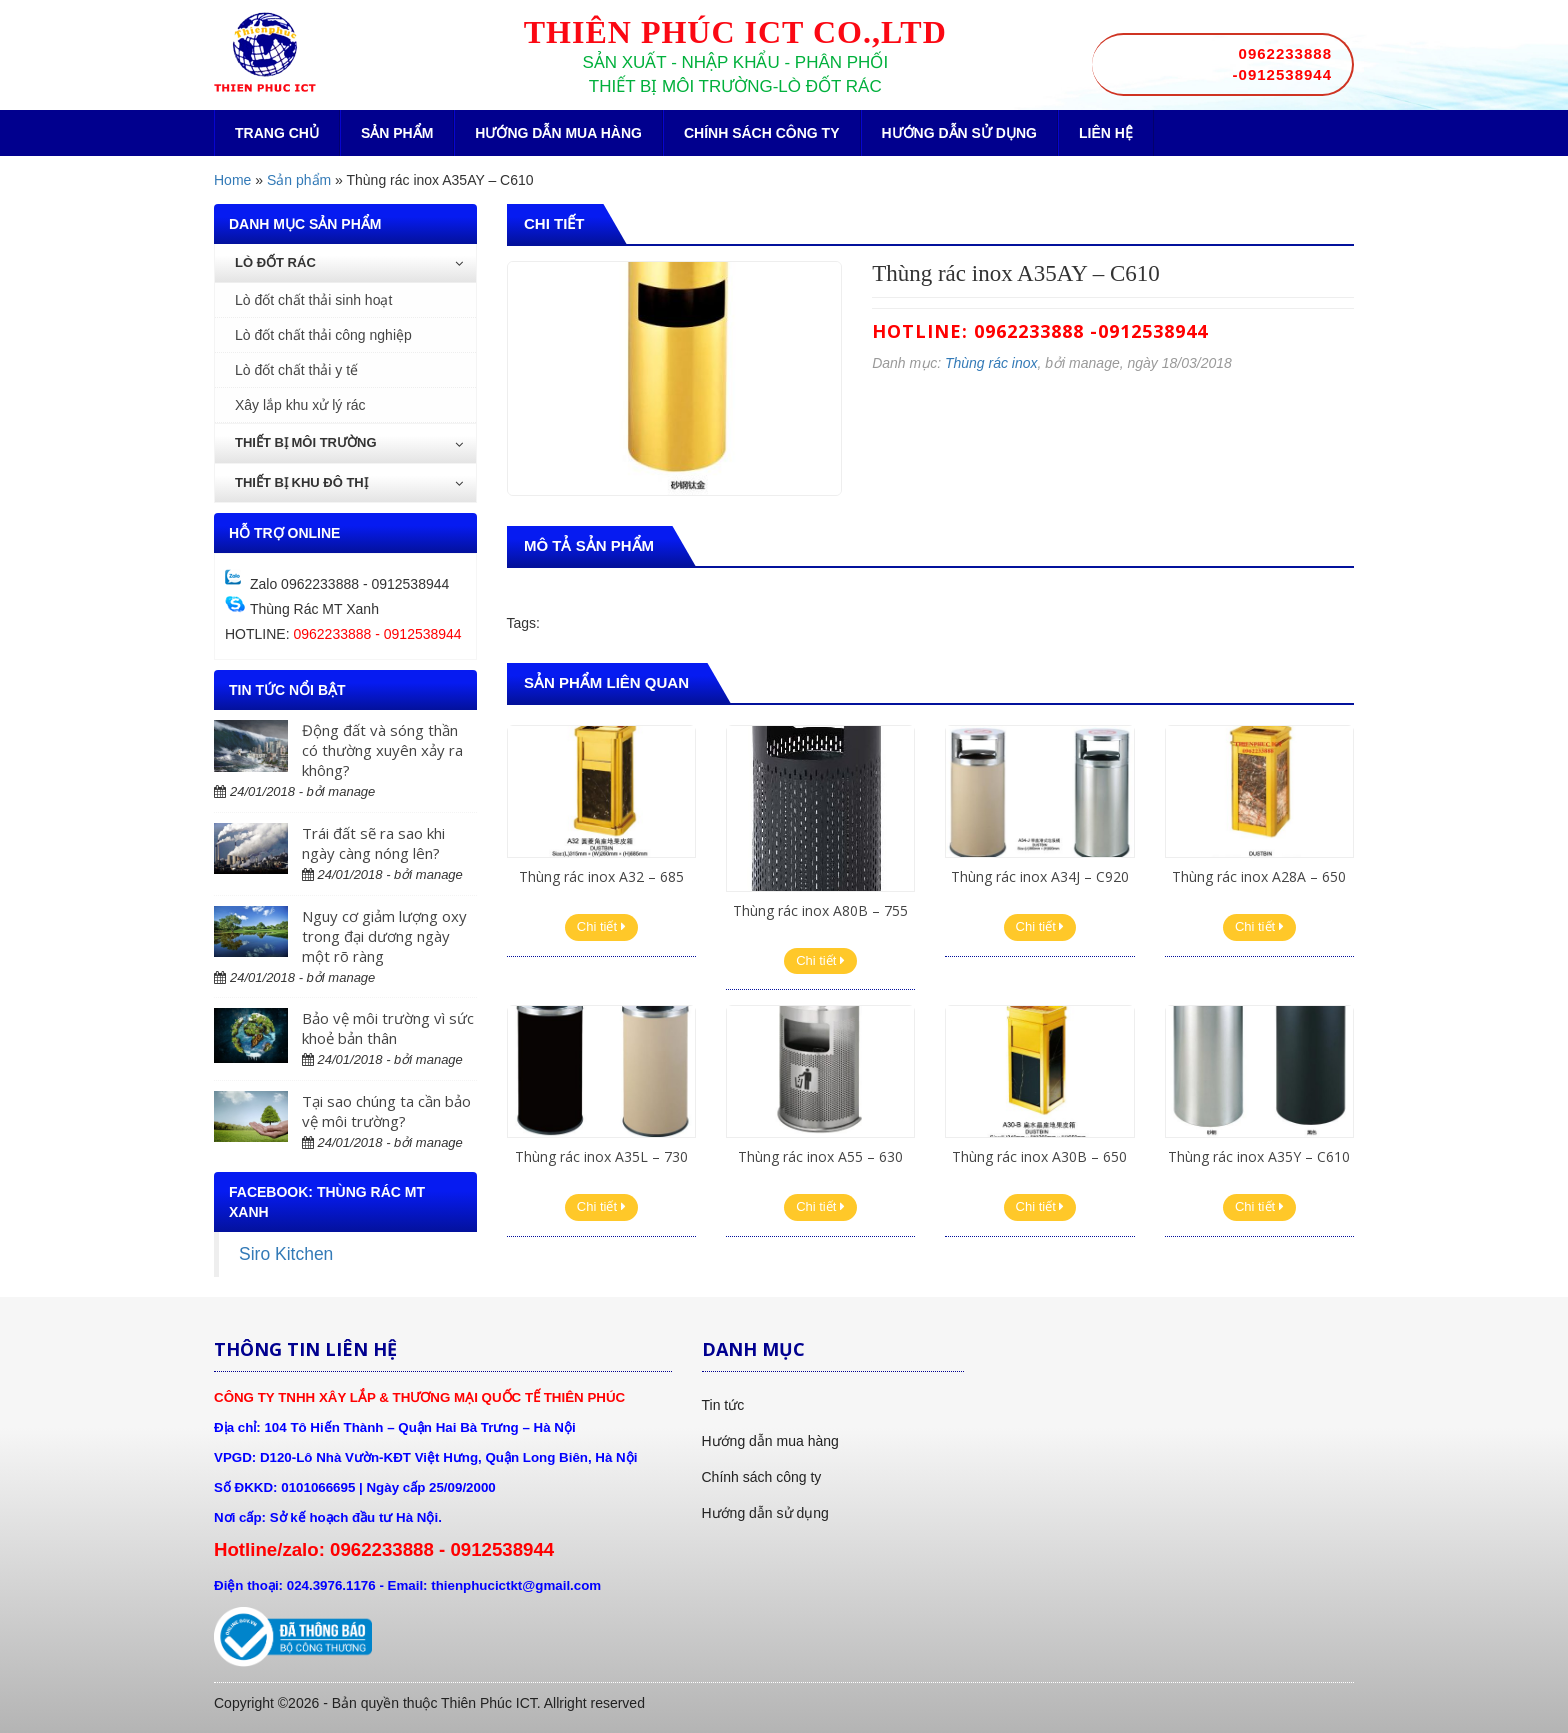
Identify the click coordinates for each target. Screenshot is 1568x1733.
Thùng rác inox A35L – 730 (601, 1156)
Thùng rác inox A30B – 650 (1039, 1156)
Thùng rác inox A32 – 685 (601, 876)
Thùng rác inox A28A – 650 (1259, 876)
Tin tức (723, 1405)
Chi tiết (601, 926)
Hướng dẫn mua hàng (558, 133)
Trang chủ (277, 133)
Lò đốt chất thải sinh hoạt (313, 300)
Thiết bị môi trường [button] (349, 442)
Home (232, 180)
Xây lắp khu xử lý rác (300, 405)
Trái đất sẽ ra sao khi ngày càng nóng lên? (373, 843)
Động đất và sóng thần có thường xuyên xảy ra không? (382, 750)
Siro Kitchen (286, 1254)
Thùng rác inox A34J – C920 (1040, 876)
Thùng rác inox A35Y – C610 (1259, 1156)
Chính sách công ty (762, 133)
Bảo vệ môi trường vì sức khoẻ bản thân (388, 1028)
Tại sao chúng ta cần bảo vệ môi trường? (386, 1111)
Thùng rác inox (991, 363)
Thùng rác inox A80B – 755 (820, 910)
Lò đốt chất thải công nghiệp (323, 335)
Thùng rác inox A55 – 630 (820, 1156)
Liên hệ (1106, 133)
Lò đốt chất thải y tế (296, 370)
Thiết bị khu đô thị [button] (349, 482)
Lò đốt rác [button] (349, 262)
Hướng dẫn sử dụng (959, 133)
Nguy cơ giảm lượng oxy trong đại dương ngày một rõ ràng (384, 936)
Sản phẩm (397, 133)
